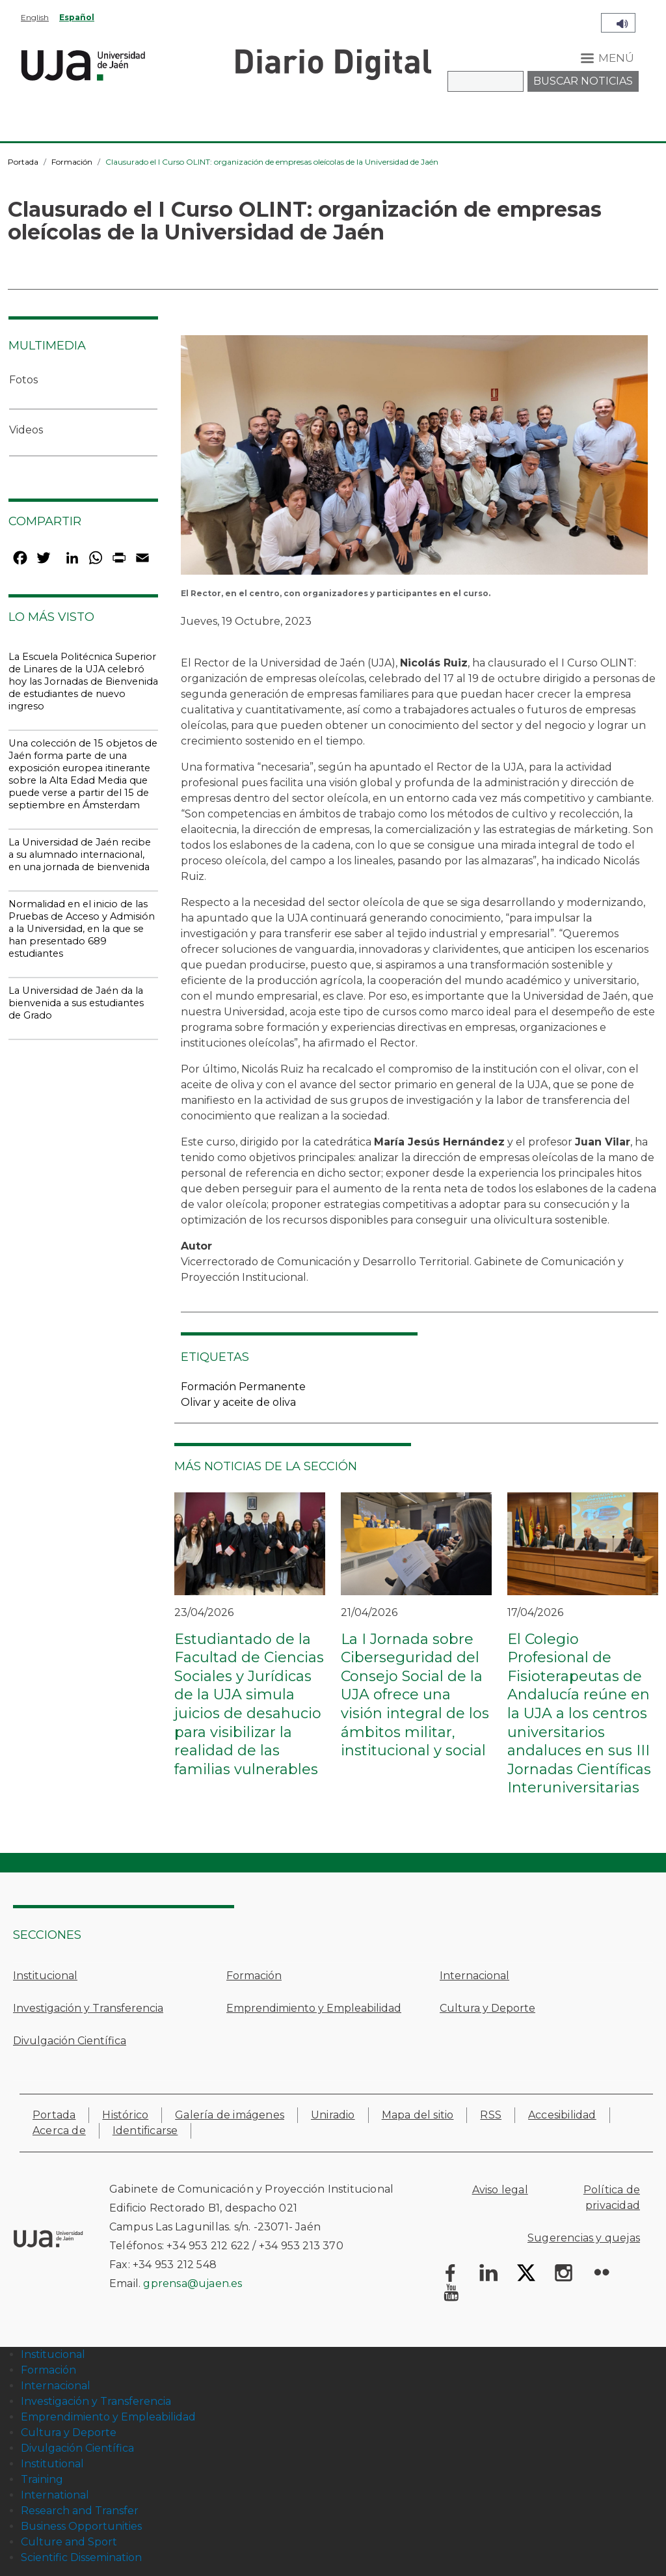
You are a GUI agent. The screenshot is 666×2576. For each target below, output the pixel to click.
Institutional (52, 2464)
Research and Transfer (80, 2510)
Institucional (45, 1975)
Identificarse (145, 2130)
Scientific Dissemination (81, 2557)
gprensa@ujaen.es (192, 2283)
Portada (23, 162)
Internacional (474, 1975)
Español (76, 17)
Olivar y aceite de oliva (238, 1402)
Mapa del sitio (418, 2115)
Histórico (125, 2115)
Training (42, 2479)
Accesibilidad (562, 2115)
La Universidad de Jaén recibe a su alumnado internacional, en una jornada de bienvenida (79, 854)
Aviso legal (500, 2190)
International (55, 2495)
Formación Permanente (243, 1386)
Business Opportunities (81, 2526)
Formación (71, 162)
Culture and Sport (69, 2542)
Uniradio (333, 2115)
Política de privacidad (611, 2198)
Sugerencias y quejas (583, 2238)
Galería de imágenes (229, 2115)
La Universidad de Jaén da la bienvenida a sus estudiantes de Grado (76, 1003)
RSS (490, 2115)
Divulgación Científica (69, 2041)
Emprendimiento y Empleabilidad (313, 2008)
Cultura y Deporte (487, 2008)
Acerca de (59, 2130)
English (35, 17)
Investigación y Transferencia (88, 2008)
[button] (414, 459)
